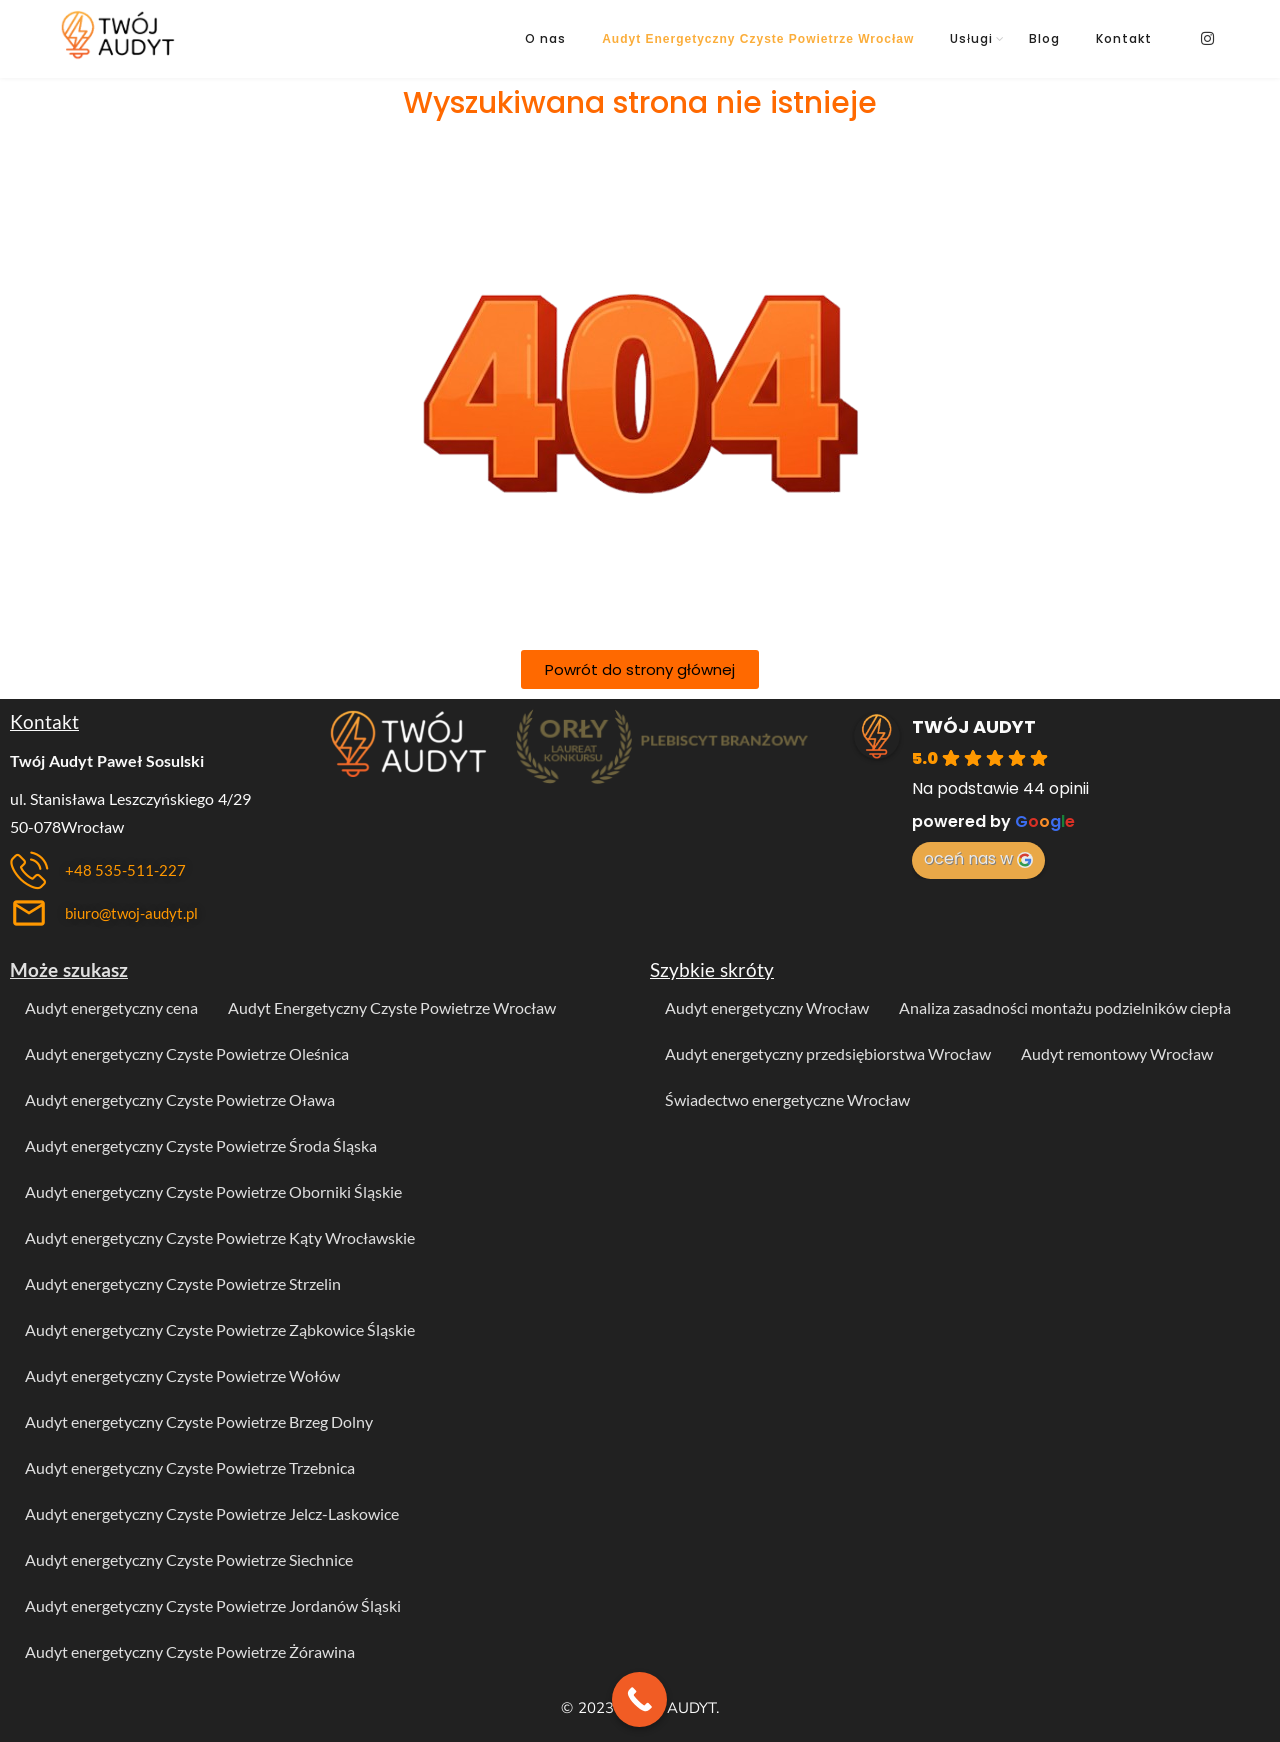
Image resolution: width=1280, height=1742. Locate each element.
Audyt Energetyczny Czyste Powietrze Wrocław (758, 39)
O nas (545, 38)
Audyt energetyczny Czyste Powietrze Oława (180, 1099)
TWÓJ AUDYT (974, 726)
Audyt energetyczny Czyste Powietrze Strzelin (183, 1283)
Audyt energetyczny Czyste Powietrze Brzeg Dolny (199, 1421)
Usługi (971, 38)
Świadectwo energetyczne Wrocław (787, 1099)
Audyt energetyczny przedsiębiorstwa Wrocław (828, 1053)
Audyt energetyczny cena (111, 1007)
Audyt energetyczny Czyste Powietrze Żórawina (190, 1651)
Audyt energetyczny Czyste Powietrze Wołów (182, 1375)
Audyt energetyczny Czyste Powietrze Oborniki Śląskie (213, 1191)
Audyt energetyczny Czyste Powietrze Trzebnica (190, 1467)
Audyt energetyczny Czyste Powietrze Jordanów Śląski (213, 1605)
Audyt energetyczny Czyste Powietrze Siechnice (189, 1559)
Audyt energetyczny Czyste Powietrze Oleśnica (187, 1053)
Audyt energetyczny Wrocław (767, 1007)
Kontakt (1124, 38)
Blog (1044, 38)
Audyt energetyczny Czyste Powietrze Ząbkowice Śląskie (220, 1329)
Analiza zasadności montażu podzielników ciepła (1065, 1007)
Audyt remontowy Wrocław (1117, 1053)
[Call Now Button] (639, 1699)
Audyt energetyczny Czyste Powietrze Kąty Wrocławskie (220, 1237)
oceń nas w (978, 858)
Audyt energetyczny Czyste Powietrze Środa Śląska (201, 1145)
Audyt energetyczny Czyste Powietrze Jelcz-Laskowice (212, 1513)
